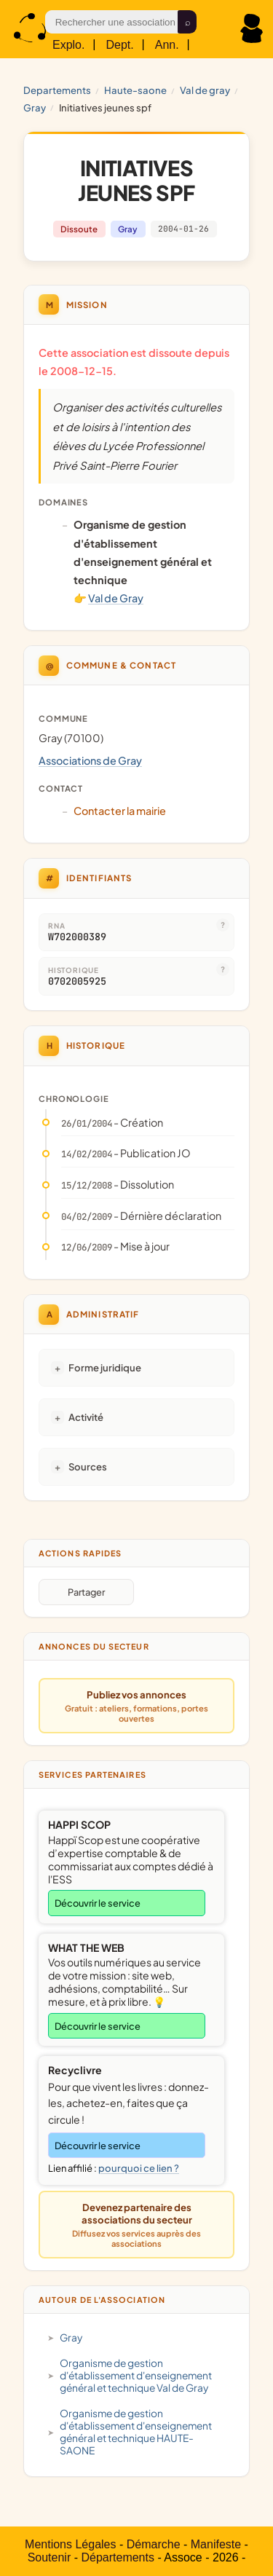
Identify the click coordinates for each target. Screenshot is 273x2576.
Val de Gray (205, 90)
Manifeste (216, 2544)
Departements (57, 90)
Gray (34, 107)
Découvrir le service (98, 1903)
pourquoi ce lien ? (138, 2168)
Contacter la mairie (120, 810)
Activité (85, 1417)
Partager (86, 1592)
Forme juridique (104, 1367)
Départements (117, 2557)
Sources (87, 1466)
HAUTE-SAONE (135, 90)
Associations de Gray (90, 760)
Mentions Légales (70, 2544)
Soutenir (49, 2557)
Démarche (154, 2544)
